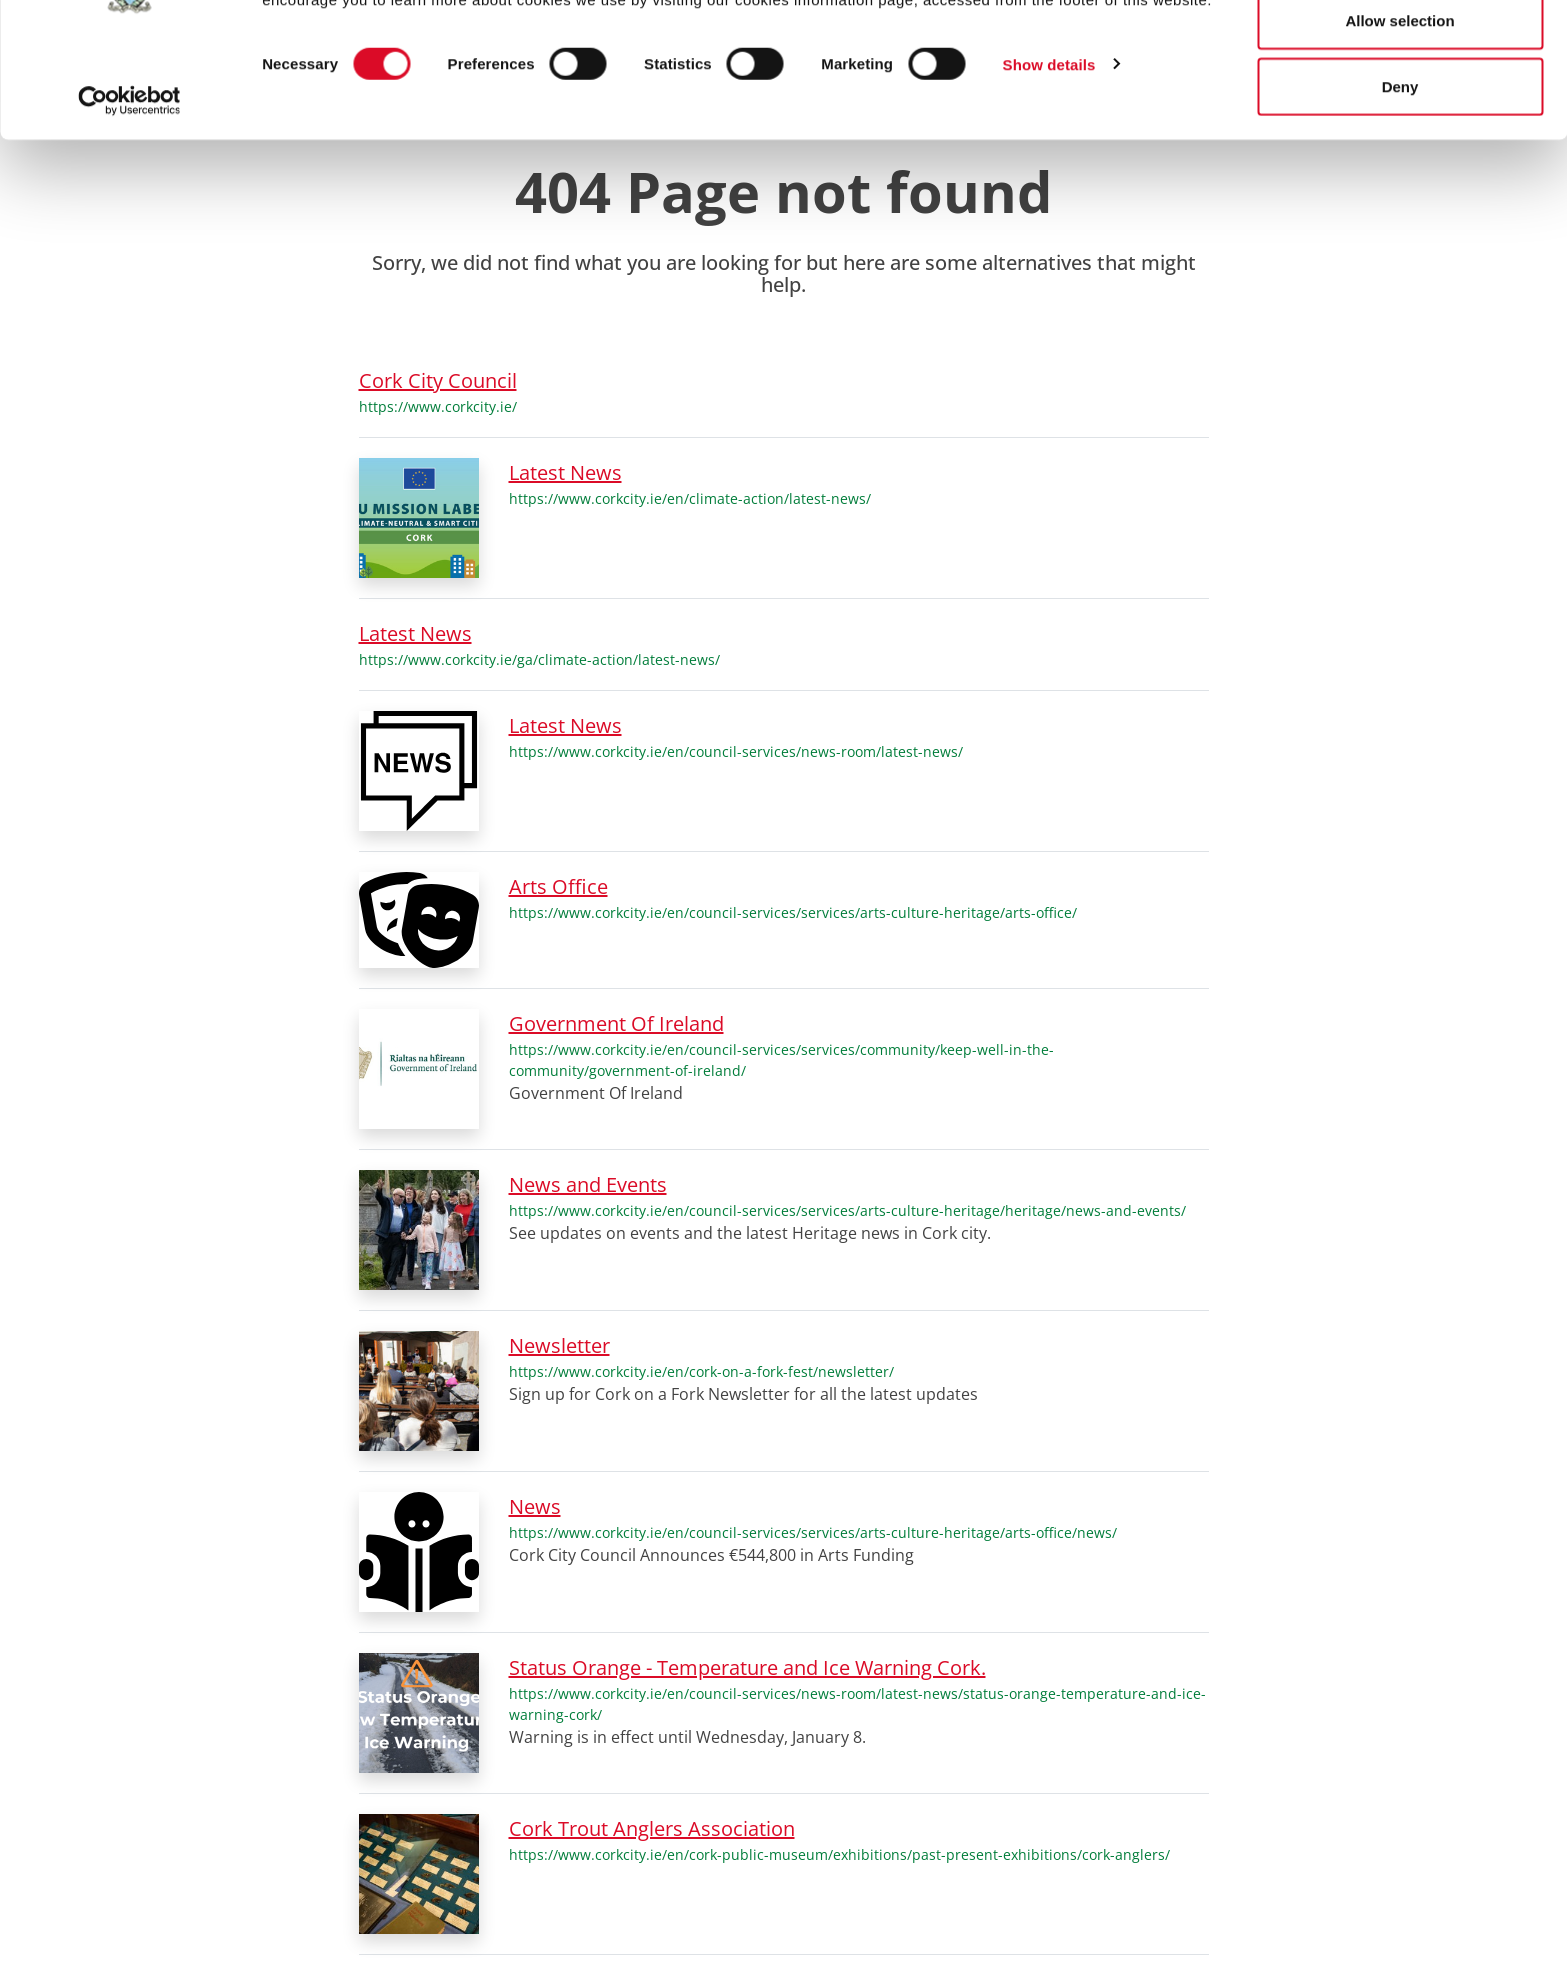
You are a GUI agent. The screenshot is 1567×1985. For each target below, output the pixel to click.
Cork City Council (438, 380)
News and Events (588, 1184)
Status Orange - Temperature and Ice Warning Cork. (747, 1667)
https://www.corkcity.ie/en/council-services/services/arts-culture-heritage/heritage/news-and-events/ (847, 1210)
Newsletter (559, 1345)
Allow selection (1399, 118)
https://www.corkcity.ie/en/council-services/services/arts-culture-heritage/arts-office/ (793, 912)
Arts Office (558, 886)
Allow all (1400, 52)
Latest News (565, 472)
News (535, 1506)
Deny (1400, 183)
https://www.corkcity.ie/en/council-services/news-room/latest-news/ (736, 751)
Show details (1049, 161)
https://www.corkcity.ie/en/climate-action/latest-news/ (690, 498)
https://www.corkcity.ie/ (438, 406)
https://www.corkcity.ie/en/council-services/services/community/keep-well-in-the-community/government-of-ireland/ (781, 1060)
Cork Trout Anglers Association (652, 1828)
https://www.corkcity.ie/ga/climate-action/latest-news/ (539, 659)
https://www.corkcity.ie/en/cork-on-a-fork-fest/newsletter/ (701, 1371)
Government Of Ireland (616, 1023)
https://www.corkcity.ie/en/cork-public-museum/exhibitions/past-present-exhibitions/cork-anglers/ (839, 1854)
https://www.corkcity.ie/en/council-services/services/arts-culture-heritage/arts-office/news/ (813, 1532)
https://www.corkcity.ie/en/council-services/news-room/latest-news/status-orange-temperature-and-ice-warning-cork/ (857, 1704)
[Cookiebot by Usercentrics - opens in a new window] (129, 198)
